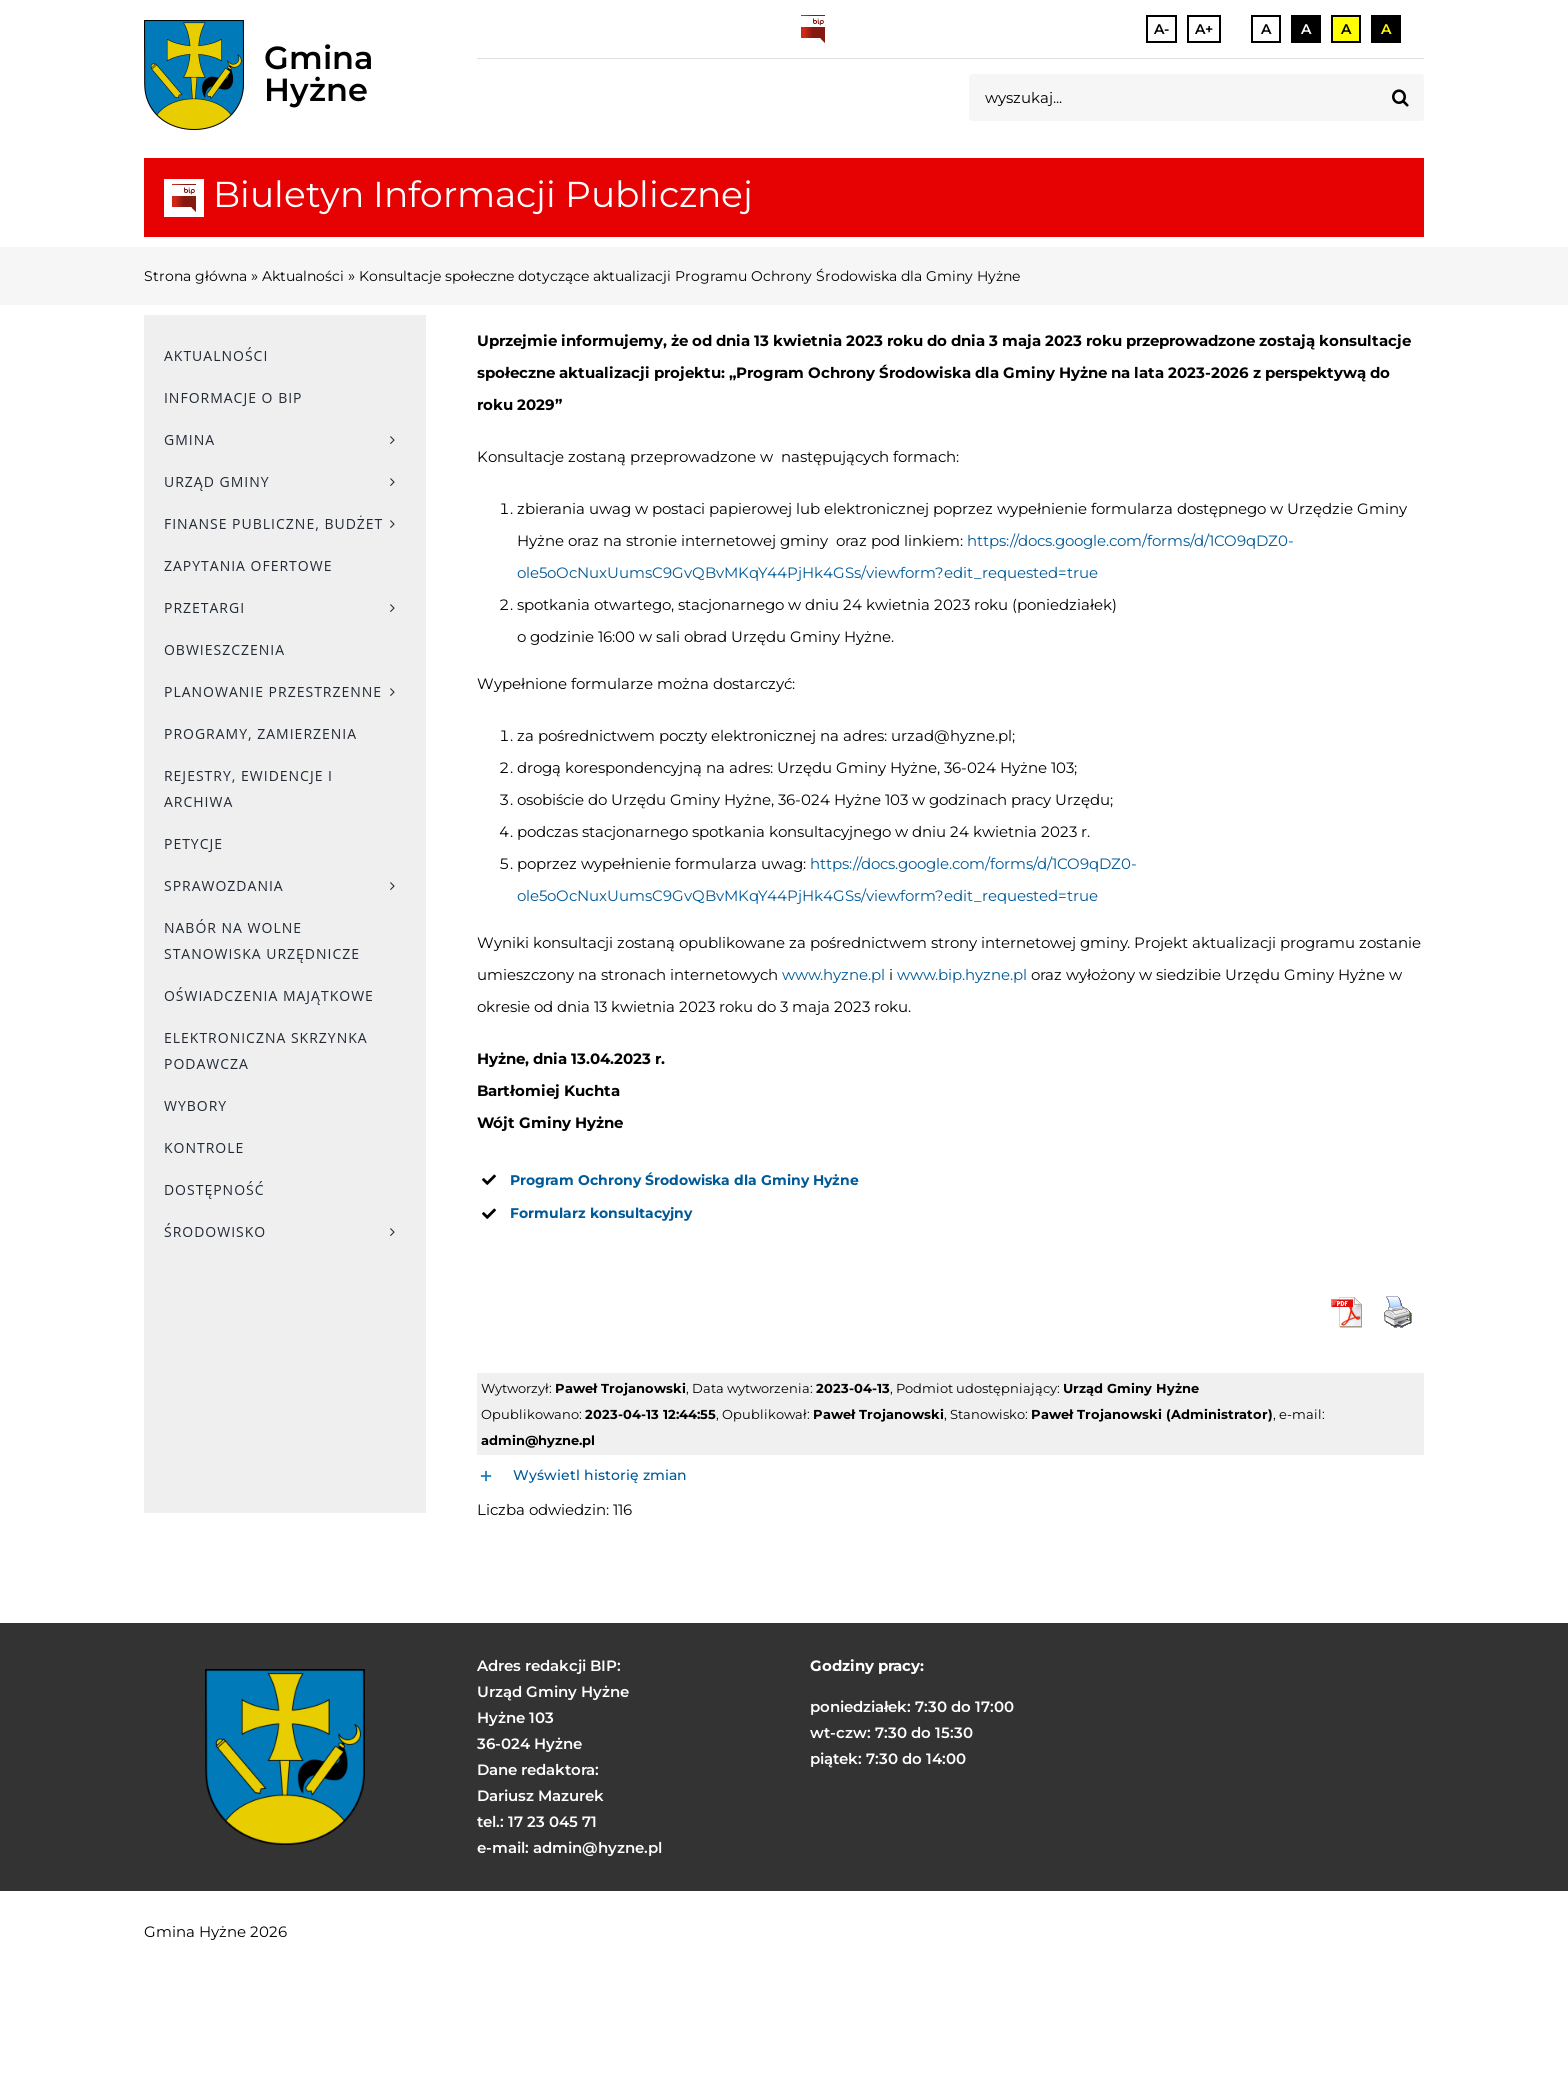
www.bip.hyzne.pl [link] (962, 974)
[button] (950, 1476)
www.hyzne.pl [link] (833, 974)
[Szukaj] (1400, 97)
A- (1161, 29)
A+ (1204, 29)
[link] (684, 1180)
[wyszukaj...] (1173, 97)
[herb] (194, 75)
